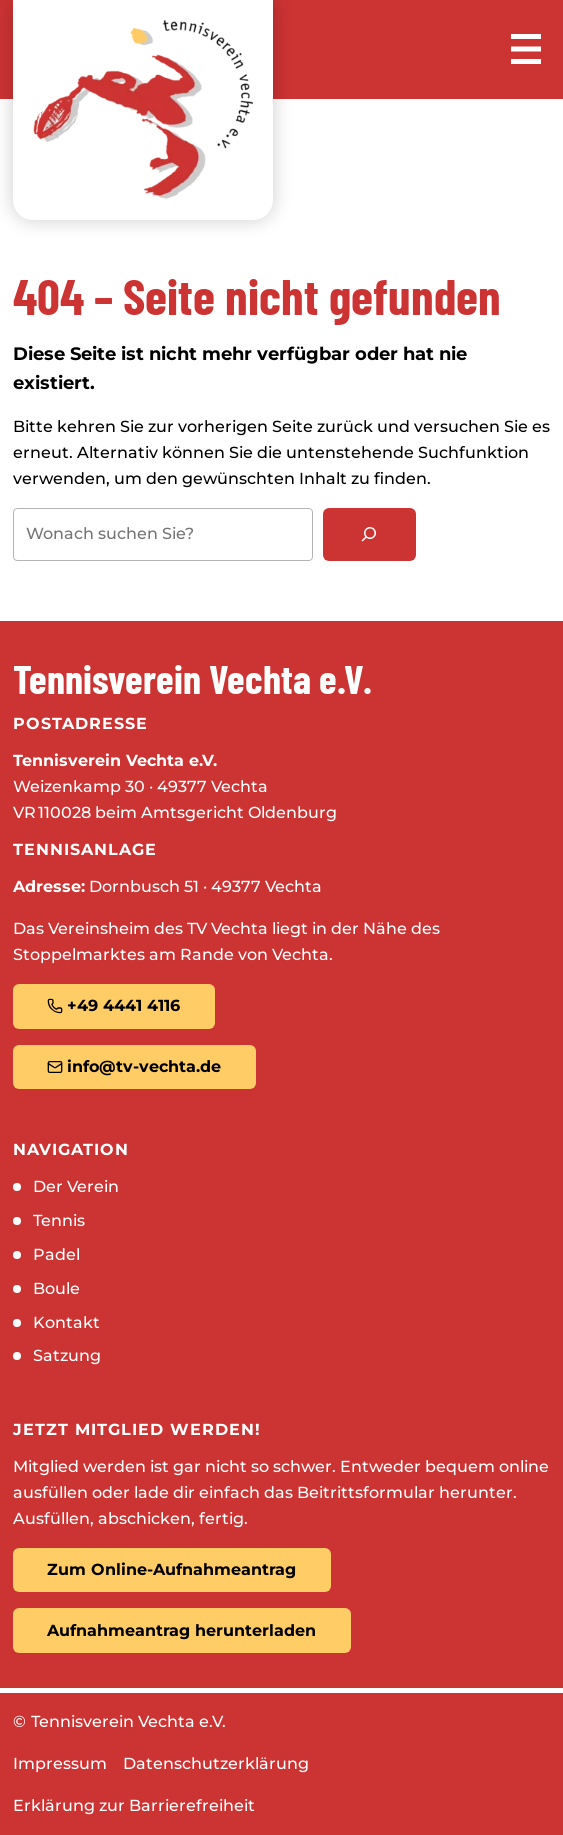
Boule (56, 1288)
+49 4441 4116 (113, 1005)
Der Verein (76, 1186)
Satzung (67, 1355)
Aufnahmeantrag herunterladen (181, 1630)
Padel (56, 1254)
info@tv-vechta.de (134, 1066)
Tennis (59, 1220)
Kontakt (66, 1322)
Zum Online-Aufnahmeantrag (171, 1569)
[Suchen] (369, 534)
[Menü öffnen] (526, 49)
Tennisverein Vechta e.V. (128, 1721)
